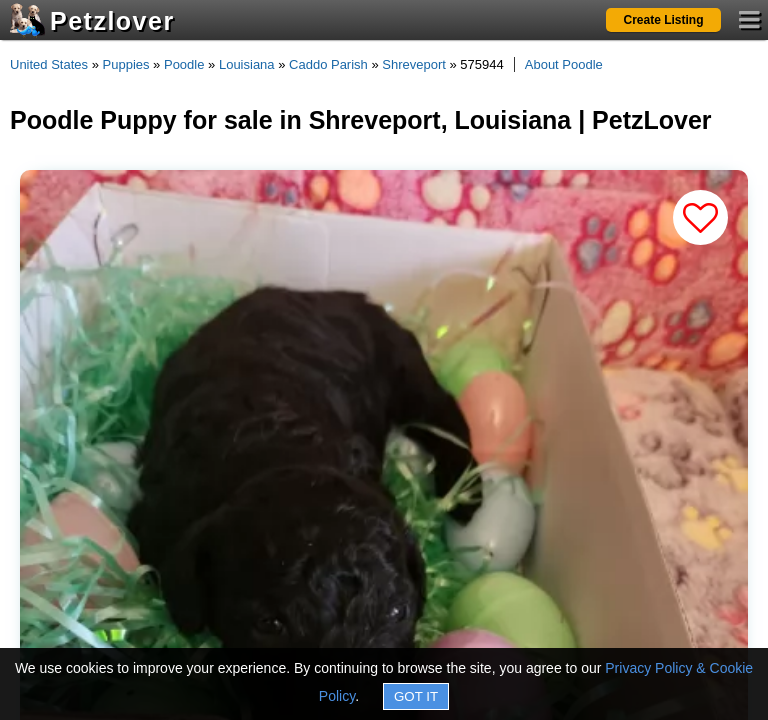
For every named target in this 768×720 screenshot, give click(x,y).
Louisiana (247, 64)
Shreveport (414, 64)
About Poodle (564, 64)
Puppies (126, 64)
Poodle (184, 64)
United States (49, 64)
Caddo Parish (328, 64)
